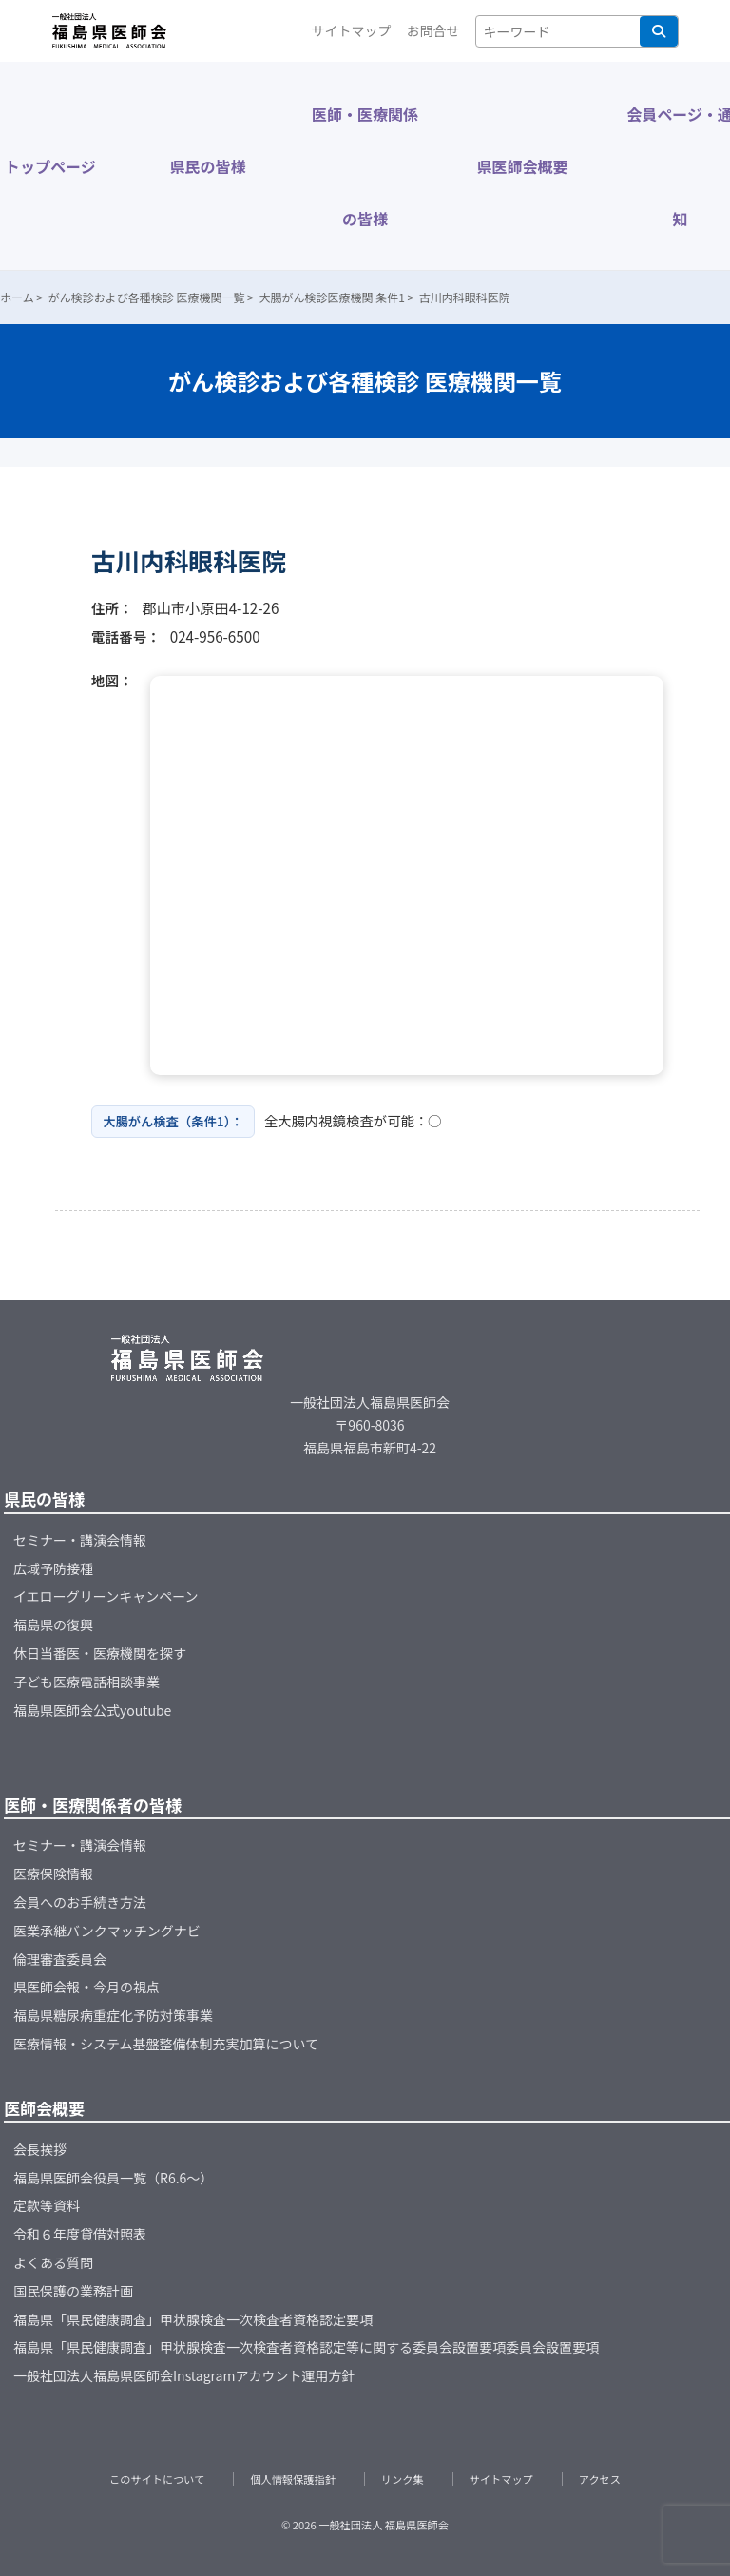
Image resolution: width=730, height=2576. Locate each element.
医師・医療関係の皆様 (365, 166)
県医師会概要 (522, 166)
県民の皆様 (207, 166)
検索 (659, 31)
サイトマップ (352, 30)
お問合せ (433, 30)
